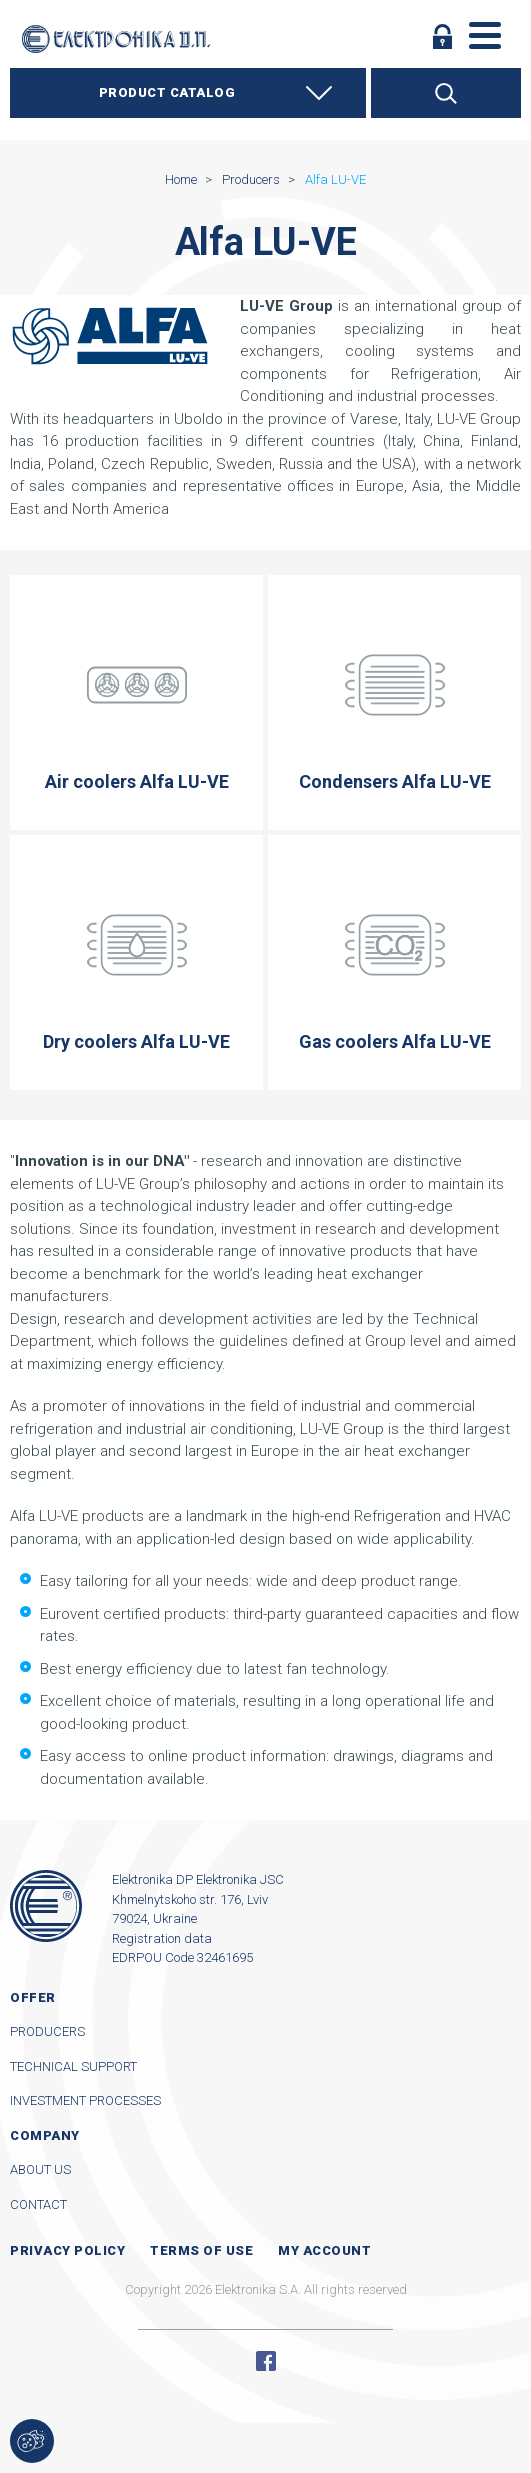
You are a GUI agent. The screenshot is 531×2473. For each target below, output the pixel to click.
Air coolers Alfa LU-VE (136, 702)
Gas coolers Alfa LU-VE (394, 962)
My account (324, 2250)
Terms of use (201, 2250)
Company (45, 2135)
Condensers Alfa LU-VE (394, 702)
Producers (47, 2031)
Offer (33, 1997)
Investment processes (85, 2100)
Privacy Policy (67, 2250)
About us (40, 2169)
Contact (38, 2204)
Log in (443, 36)
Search (446, 93)
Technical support (73, 2066)
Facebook (266, 2361)
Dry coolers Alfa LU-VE (136, 962)
